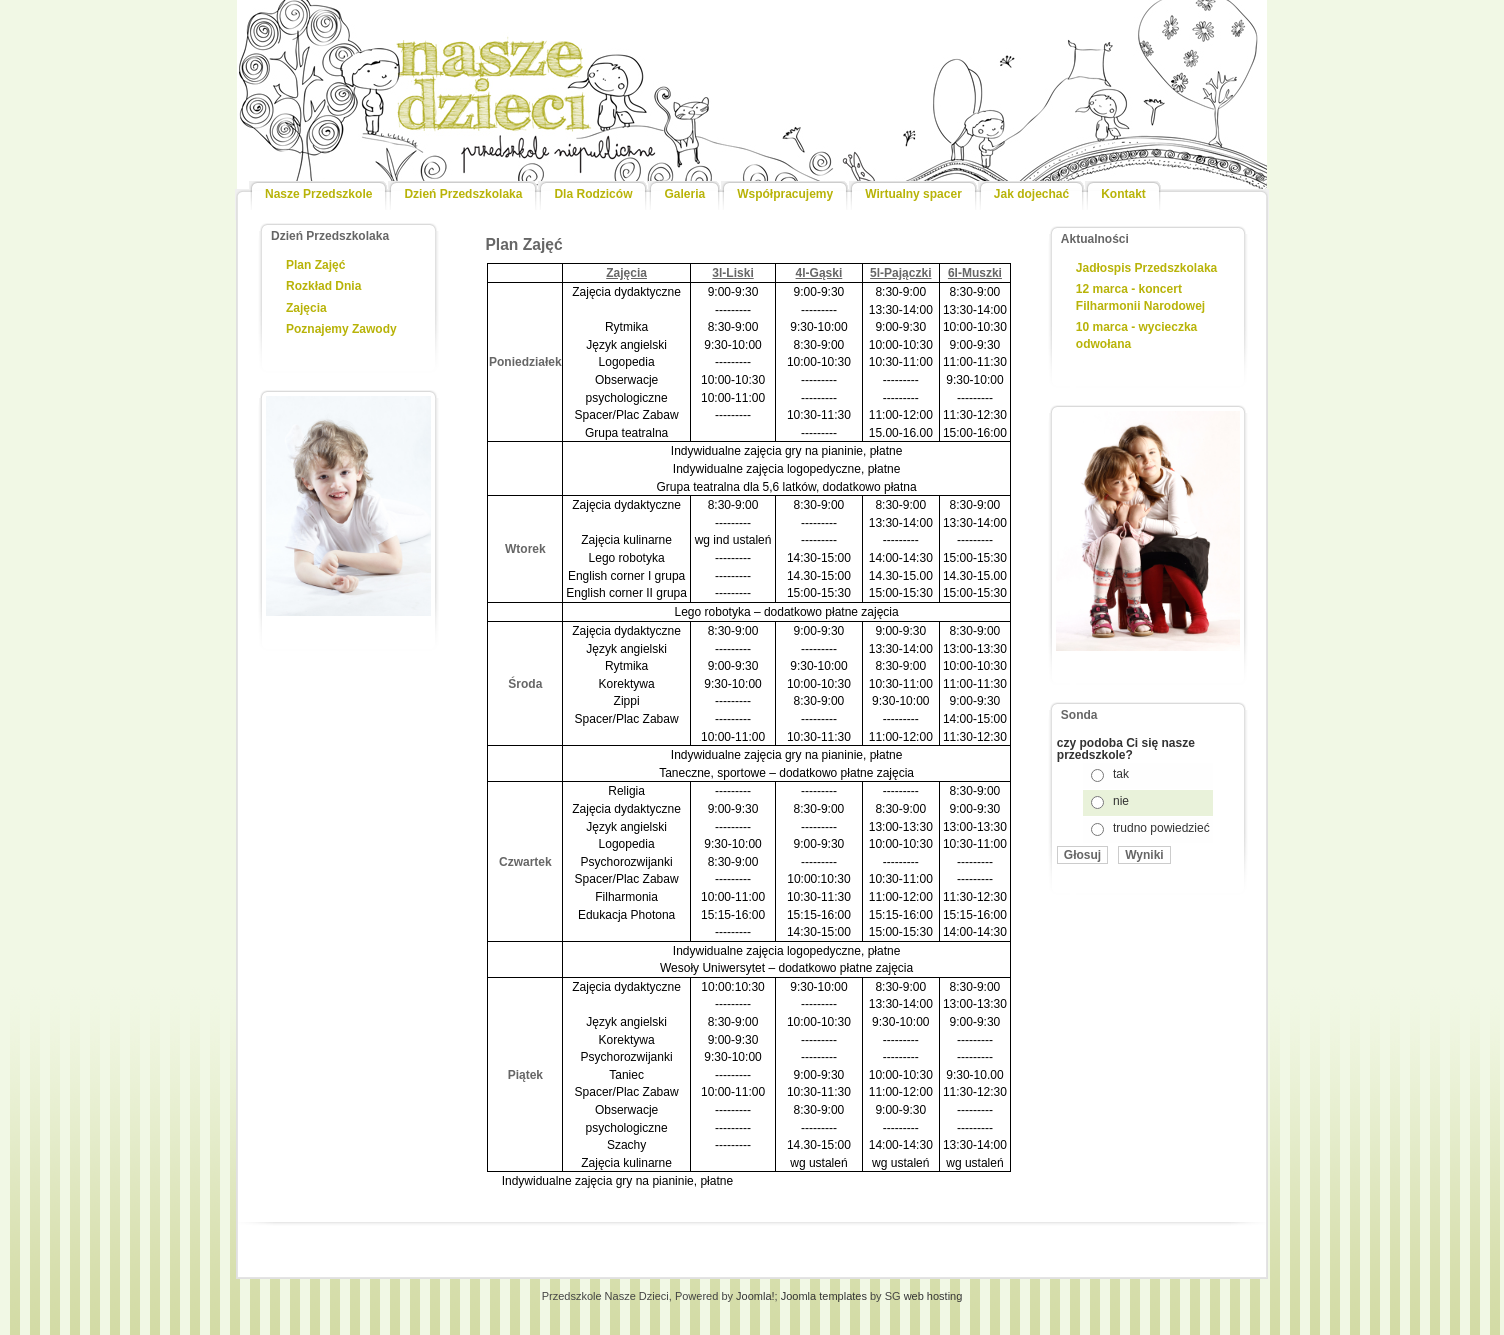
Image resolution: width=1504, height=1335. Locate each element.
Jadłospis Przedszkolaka (1146, 268)
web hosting (933, 1296)
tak (1121, 774)
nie (1121, 801)
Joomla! (755, 1296)
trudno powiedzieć (1161, 828)
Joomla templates (824, 1296)
